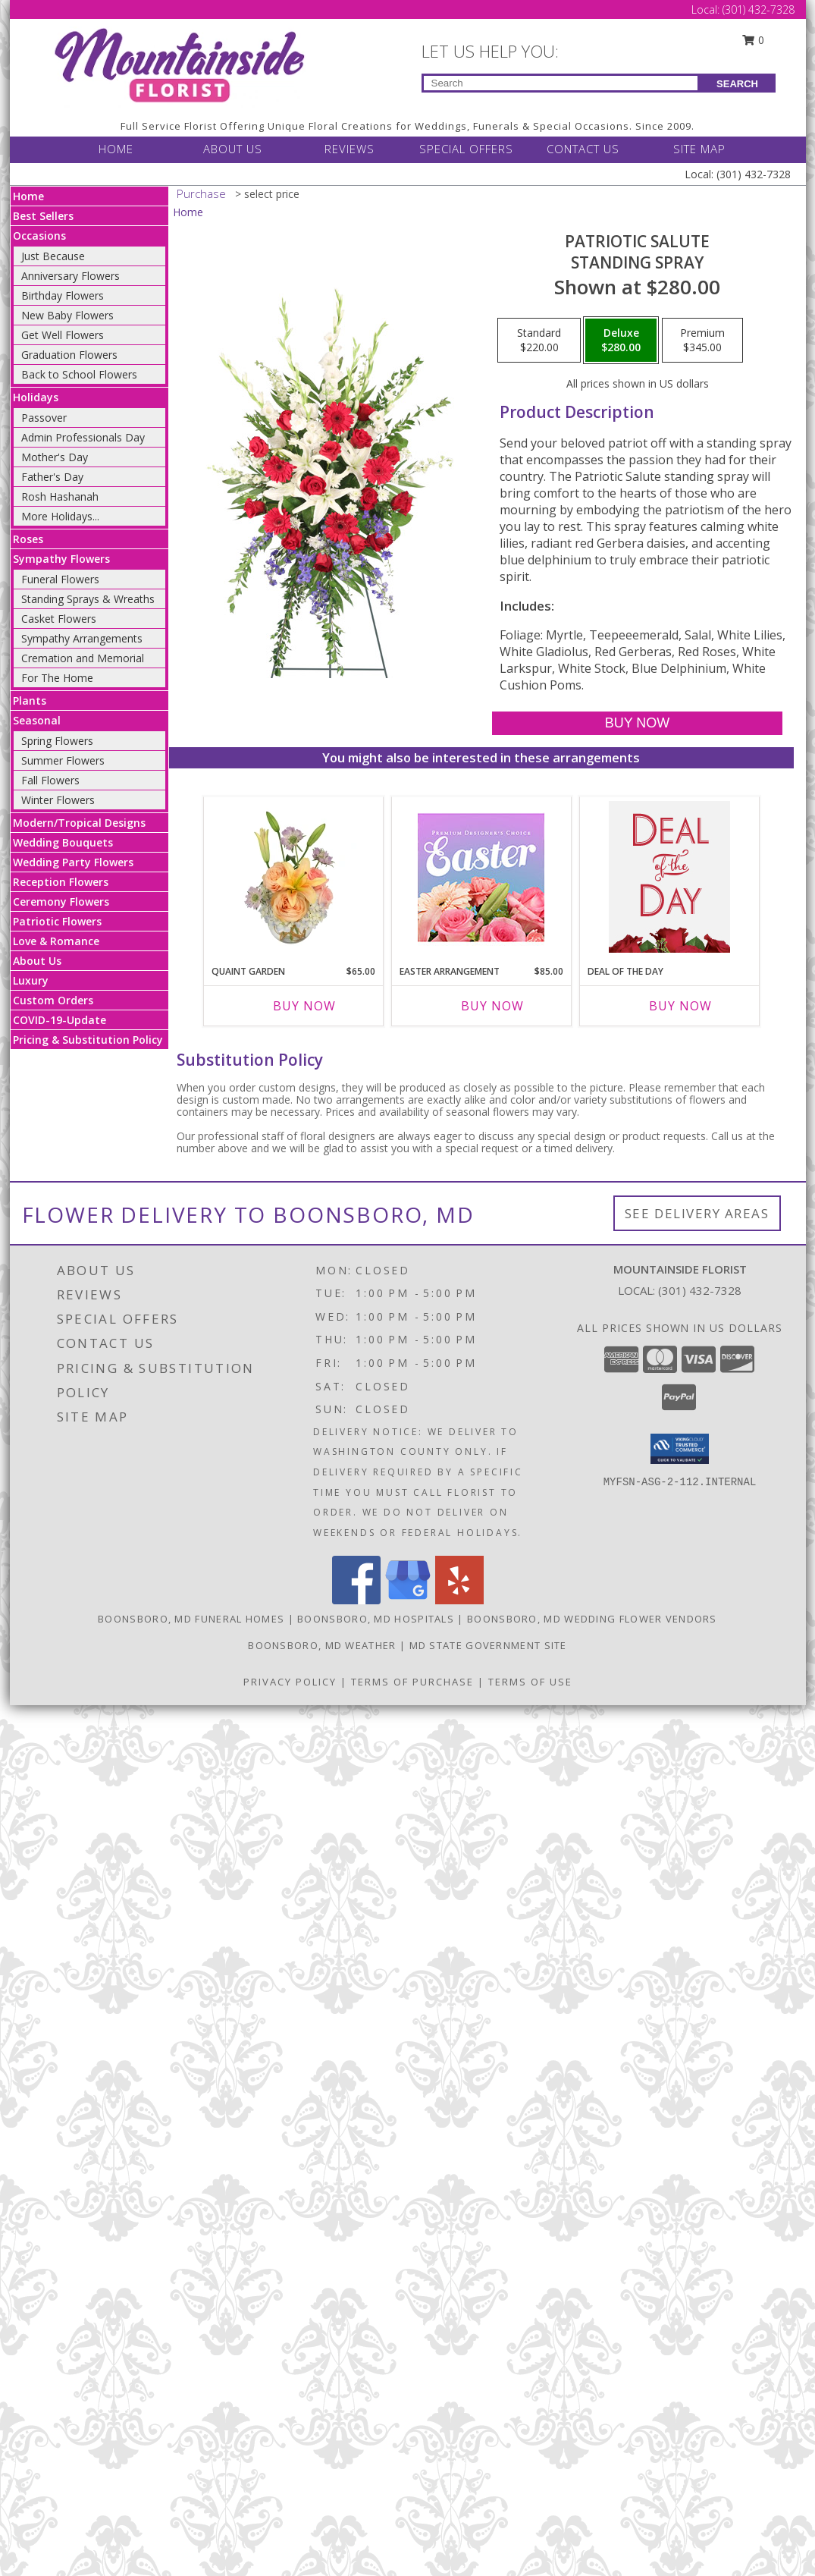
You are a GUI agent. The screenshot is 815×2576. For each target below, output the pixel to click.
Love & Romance (56, 941)
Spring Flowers (57, 741)
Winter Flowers (58, 800)
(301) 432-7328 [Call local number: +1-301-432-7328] (699, 1290)
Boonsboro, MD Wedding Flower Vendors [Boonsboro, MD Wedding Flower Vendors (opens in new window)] (592, 1619)
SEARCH (737, 84)
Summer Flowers (63, 760)
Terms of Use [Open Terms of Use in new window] (530, 1682)
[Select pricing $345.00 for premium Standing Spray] (702, 341)
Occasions (39, 235)
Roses (28, 539)
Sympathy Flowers (61, 558)
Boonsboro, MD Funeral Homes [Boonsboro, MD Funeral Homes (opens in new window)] (191, 1619)
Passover (44, 417)
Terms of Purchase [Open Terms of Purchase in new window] (412, 1682)
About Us (37, 960)
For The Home (57, 678)
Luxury (31, 980)
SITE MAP (699, 148)
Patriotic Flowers (57, 921)
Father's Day (52, 477)
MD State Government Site (488, 1645)
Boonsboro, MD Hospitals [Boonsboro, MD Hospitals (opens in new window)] (375, 1619)
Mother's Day (54, 457)
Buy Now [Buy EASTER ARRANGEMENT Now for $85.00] (492, 1005)
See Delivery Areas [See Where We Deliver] (697, 1213)
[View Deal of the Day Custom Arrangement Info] (669, 877)
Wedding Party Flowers (73, 862)
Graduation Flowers (69, 354)
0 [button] (752, 40)
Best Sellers (43, 216)
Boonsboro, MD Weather (322, 1645)
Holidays (35, 397)
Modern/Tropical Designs (79, 822)
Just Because (53, 256)
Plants (29, 700)
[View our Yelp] (459, 1600)
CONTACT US (583, 148)
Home (28, 196)
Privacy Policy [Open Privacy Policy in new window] (290, 1682)
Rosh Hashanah (60, 496)
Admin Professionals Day (83, 437)
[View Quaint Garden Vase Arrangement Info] (293, 876)
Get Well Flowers (62, 335)
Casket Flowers (58, 618)
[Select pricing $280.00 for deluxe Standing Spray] (621, 341)
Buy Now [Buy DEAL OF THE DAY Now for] (680, 1005)
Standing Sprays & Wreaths (88, 599)
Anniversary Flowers (70, 276)
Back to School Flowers (79, 374)
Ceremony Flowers (61, 901)
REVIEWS (349, 148)
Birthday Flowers (62, 295)
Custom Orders (53, 1000)
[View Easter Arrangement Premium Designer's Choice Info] (481, 877)
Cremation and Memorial (82, 658)
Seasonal (37, 720)
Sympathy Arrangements (82, 638)
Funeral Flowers (60, 579)
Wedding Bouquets (63, 842)
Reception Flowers (60, 882)
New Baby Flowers (67, 315)
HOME (116, 148)
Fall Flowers (50, 780)
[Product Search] (561, 83)
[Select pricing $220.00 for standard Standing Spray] (539, 341)
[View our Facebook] (356, 1600)
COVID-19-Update (59, 1020)
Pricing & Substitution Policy (88, 1039)
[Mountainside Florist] (179, 65)
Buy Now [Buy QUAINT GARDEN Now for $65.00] (304, 1005)
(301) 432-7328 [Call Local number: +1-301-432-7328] (759, 9)
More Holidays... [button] (60, 516)
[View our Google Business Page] (408, 1600)
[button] (679, 1449)
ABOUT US (232, 148)
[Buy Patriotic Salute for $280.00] (637, 723)
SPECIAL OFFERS (466, 148)
